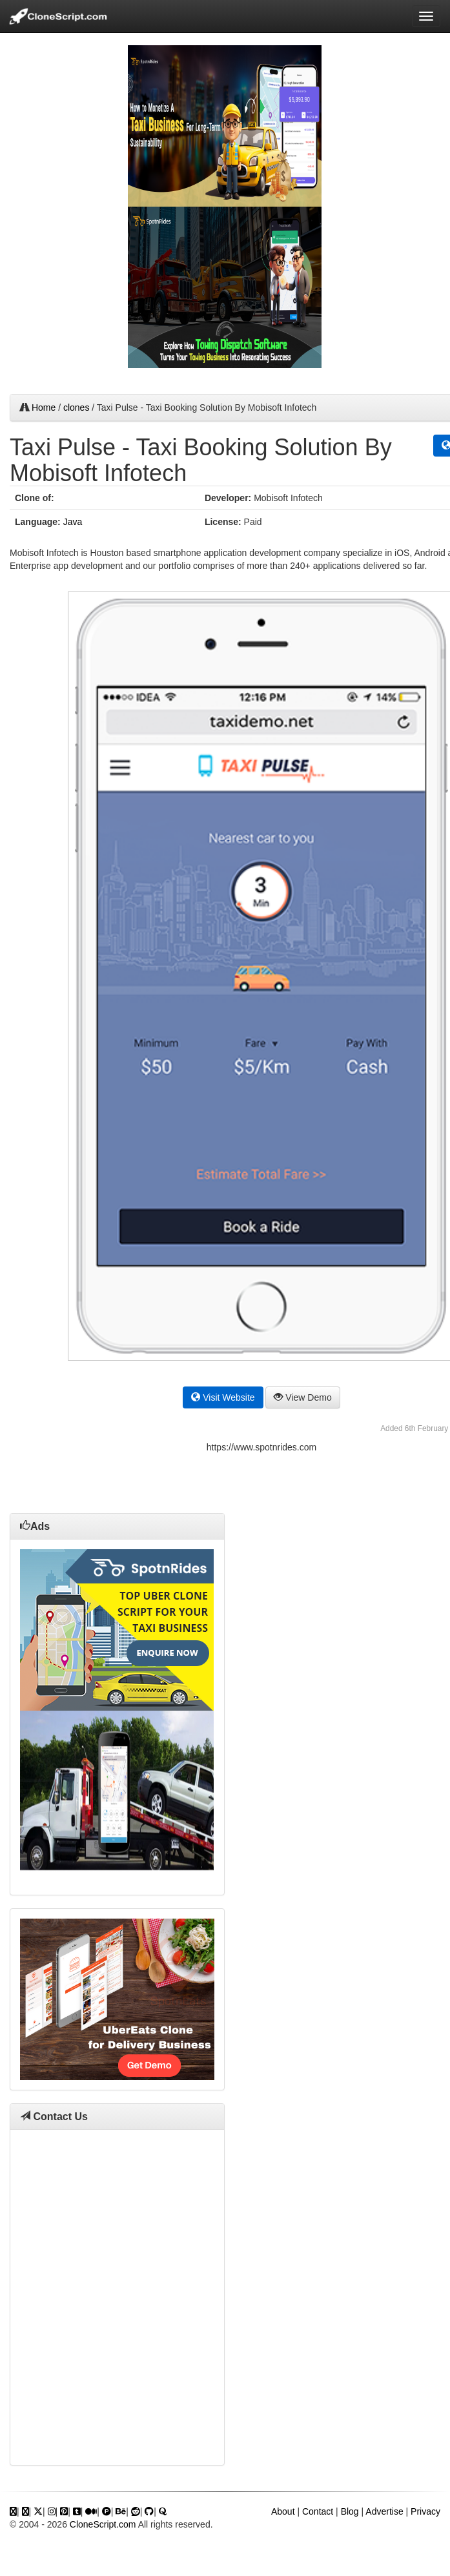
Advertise (384, 2511)
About (283, 2511)
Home (44, 407)
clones (76, 407)
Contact (317, 2511)
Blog (350, 2511)
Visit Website (222, 1397)
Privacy (425, 2511)
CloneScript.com (103, 2524)
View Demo (302, 1397)
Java (73, 522)
